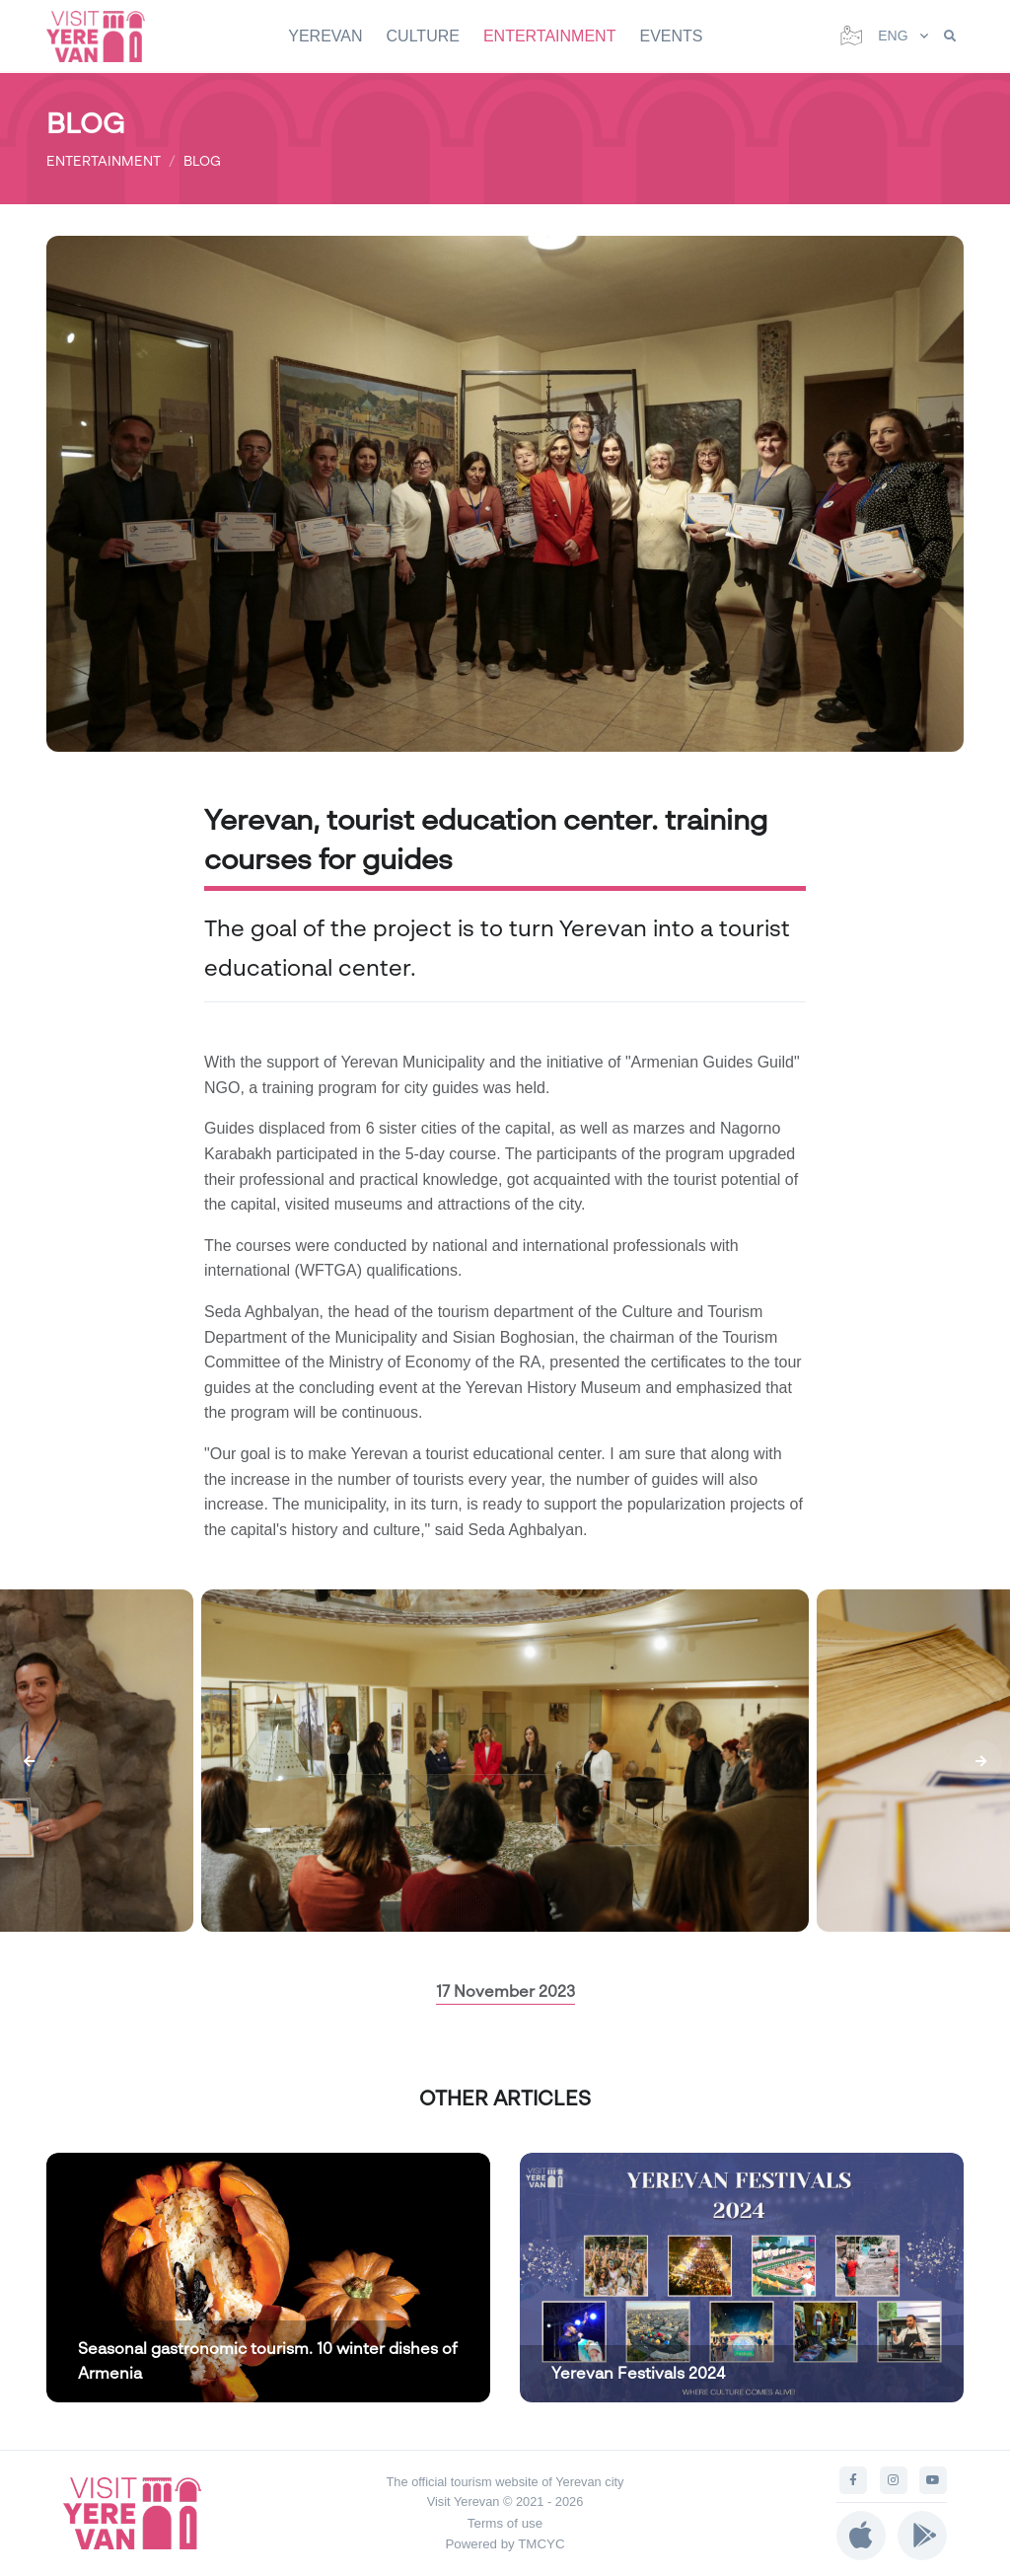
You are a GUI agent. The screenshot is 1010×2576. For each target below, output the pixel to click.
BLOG (202, 160)
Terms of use (505, 2523)
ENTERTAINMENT (549, 36)
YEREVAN (325, 36)
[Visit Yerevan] (105, 36)
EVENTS (670, 36)
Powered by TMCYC (504, 2544)
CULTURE (423, 36)
